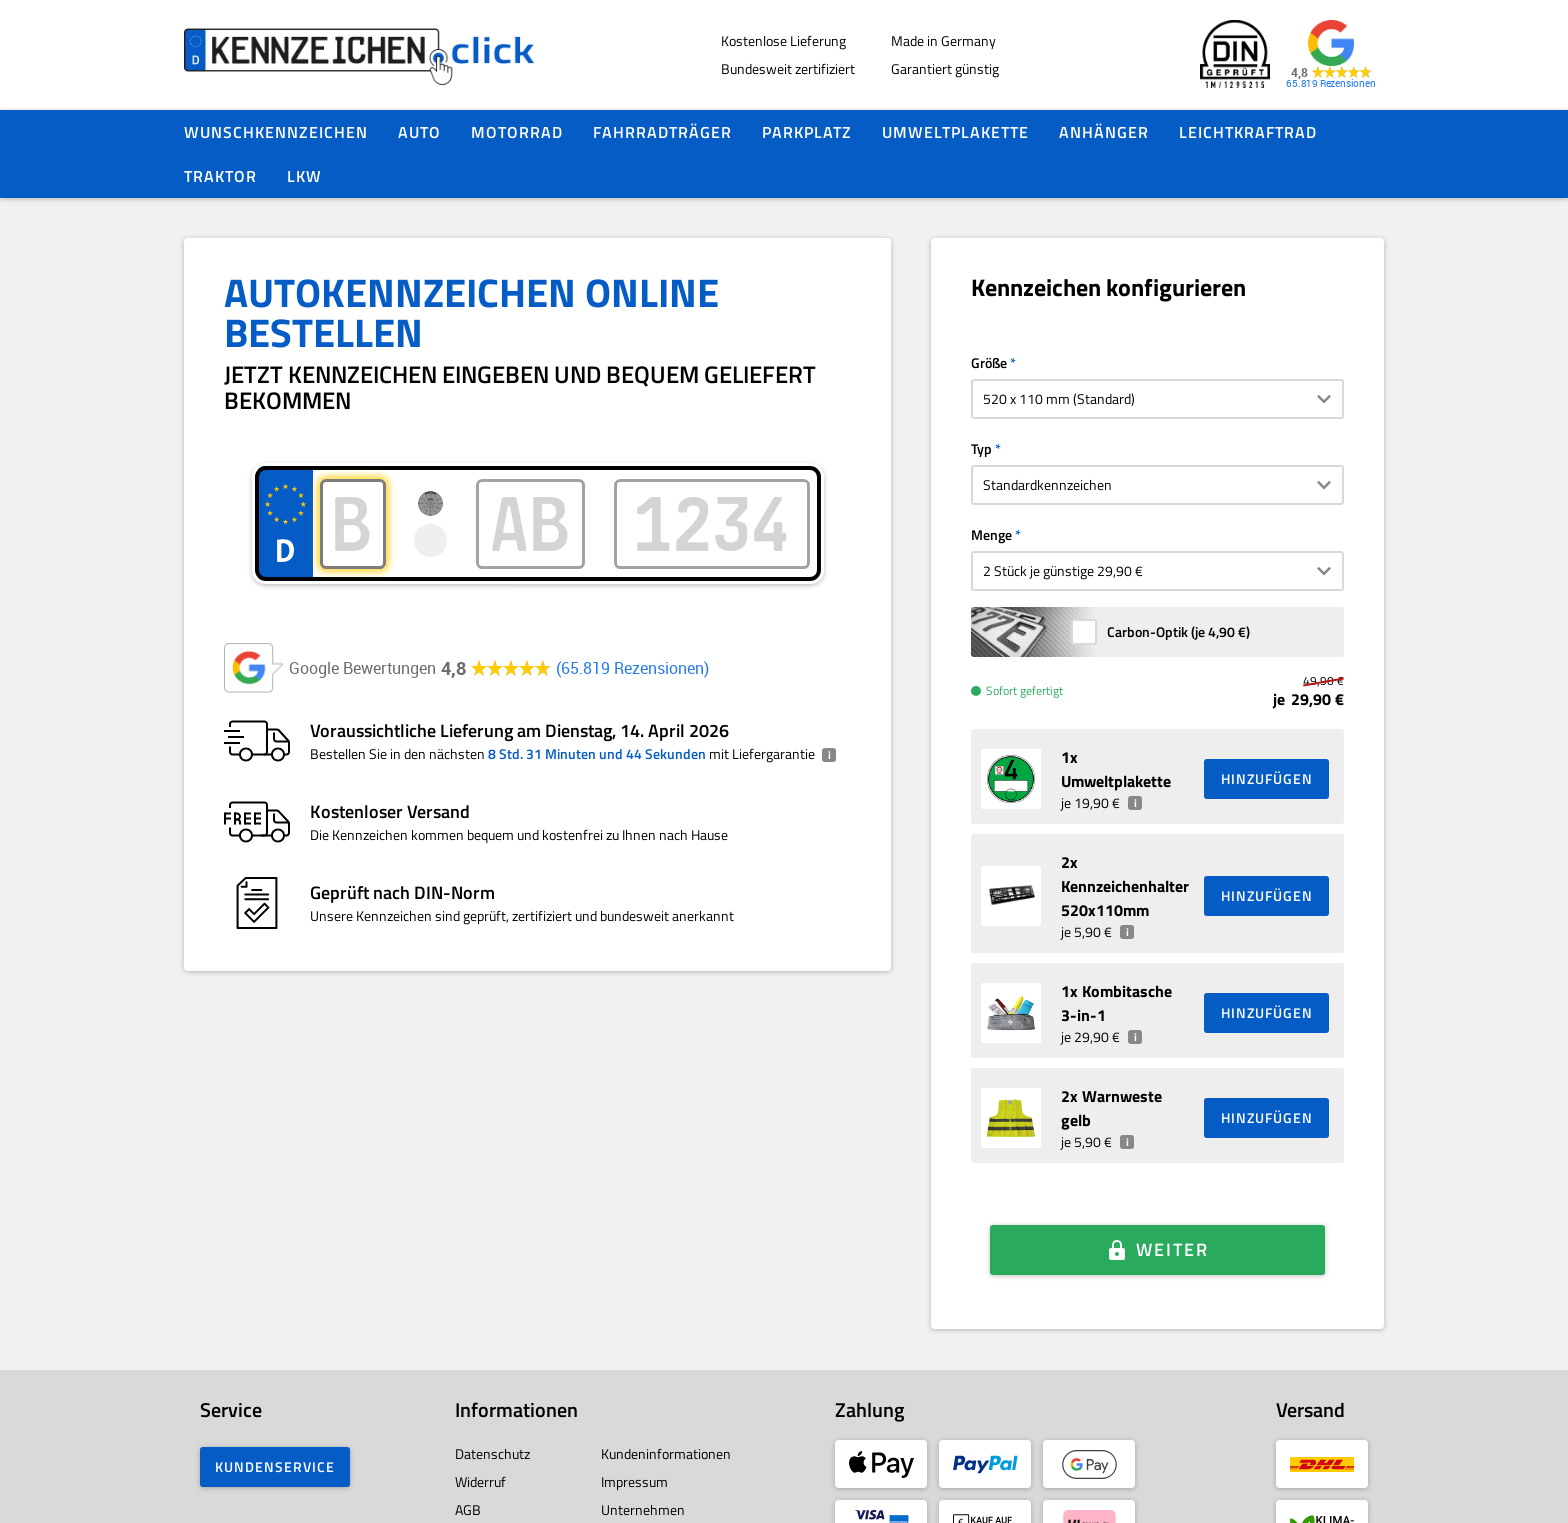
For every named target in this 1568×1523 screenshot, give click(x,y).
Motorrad (517, 132)
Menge (991, 534)
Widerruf (480, 1434)
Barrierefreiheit (500, 1490)
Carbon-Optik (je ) (1178, 631)
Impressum (634, 1434)
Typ (981, 448)
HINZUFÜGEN (1267, 778)
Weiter (1172, 1221)
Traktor (220, 176)
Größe (989, 362)
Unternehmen (643, 1462)
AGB (468, 1462)
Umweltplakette (955, 132)
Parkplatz (807, 132)
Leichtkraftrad (1248, 132)
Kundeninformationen (666, 1406)
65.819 (632, 668)
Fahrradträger (662, 132)
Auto (419, 132)
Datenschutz (492, 1406)
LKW (304, 176)
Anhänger (1104, 132)
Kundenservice (275, 1419)
